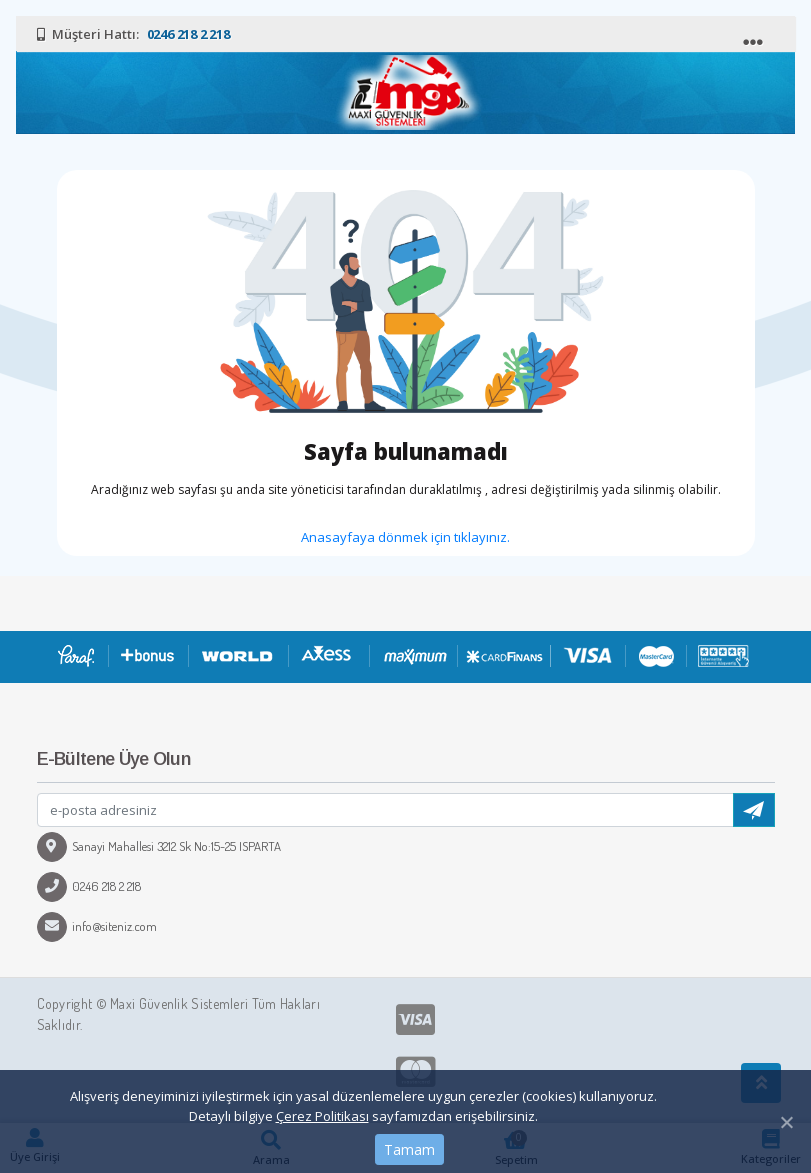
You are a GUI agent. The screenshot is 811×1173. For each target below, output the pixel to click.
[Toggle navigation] (755, 37)
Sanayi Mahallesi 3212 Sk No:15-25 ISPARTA (159, 846)
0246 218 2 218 (89, 886)
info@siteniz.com (97, 926)
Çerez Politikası (322, 1116)
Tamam (409, 1149)
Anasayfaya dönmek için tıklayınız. (405, 537)
